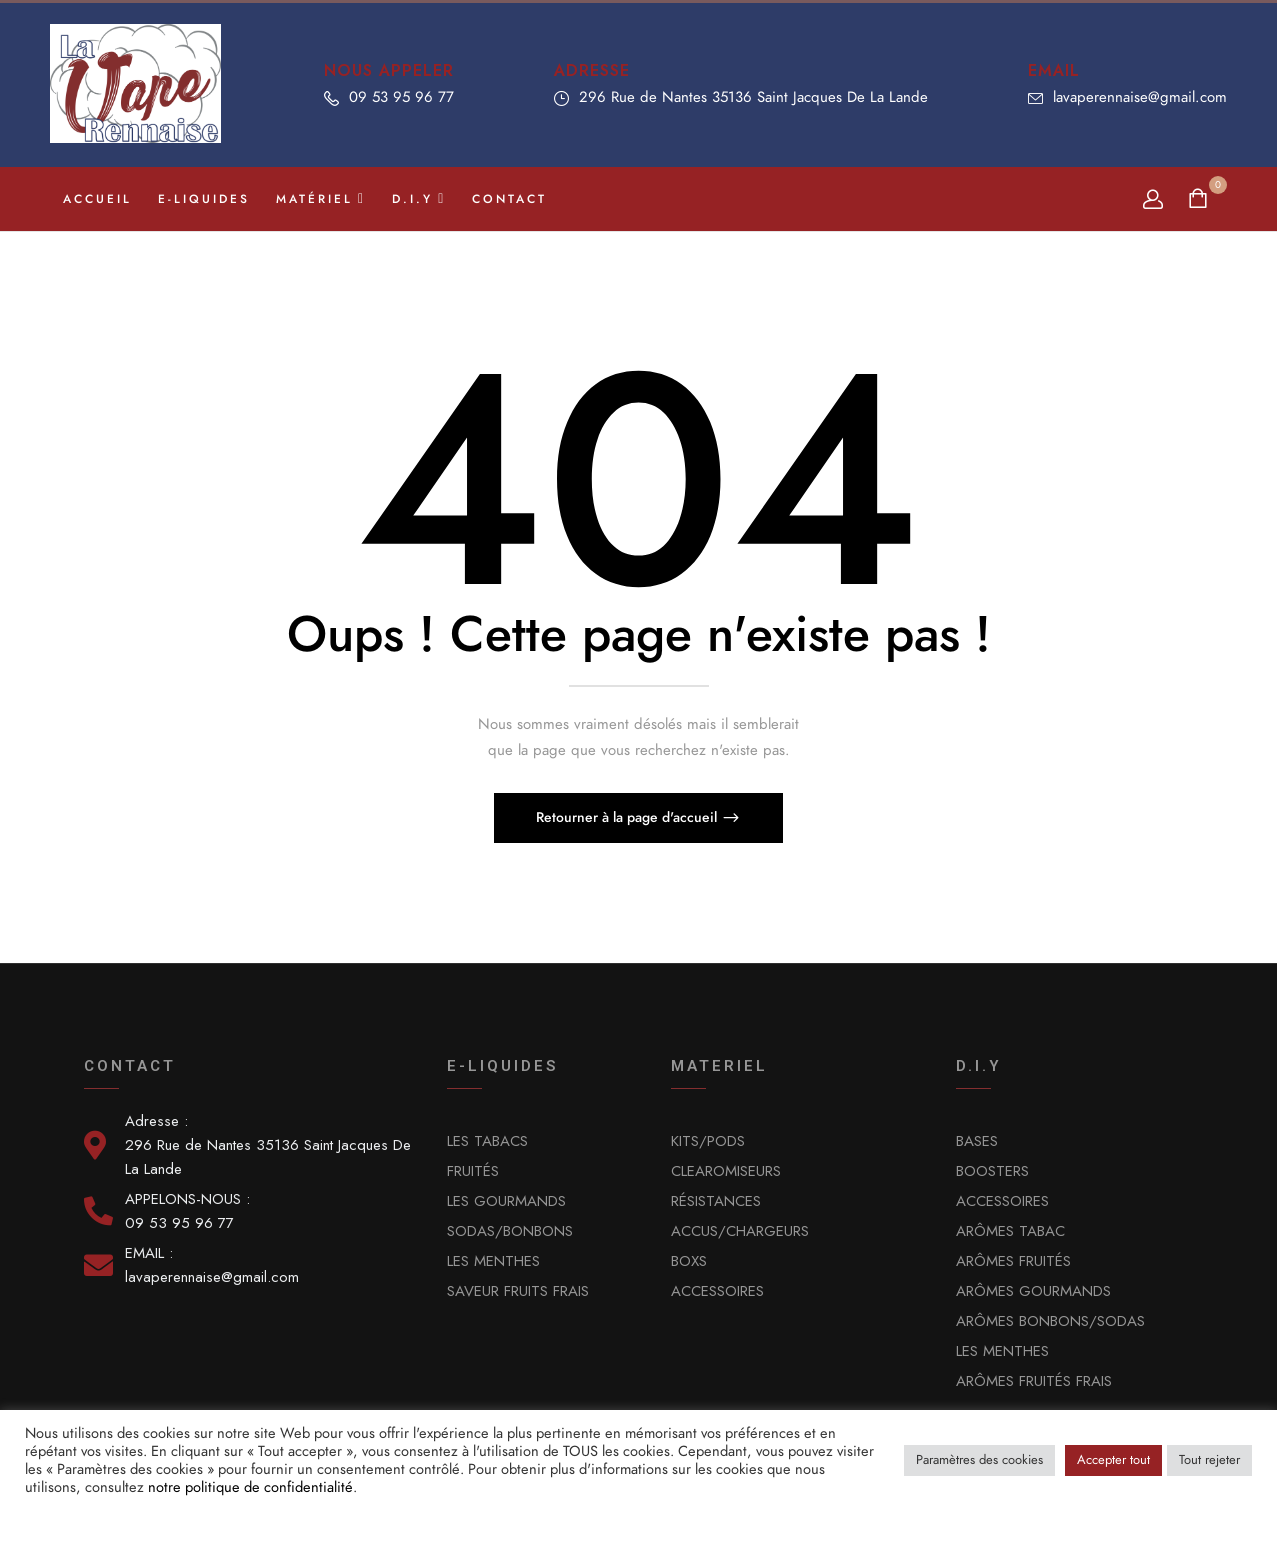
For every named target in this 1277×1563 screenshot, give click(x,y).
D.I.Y (979, 1066)
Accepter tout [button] (1113, 1460)
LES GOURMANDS (506, 1201)
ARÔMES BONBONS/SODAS (1050, 1321)
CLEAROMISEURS (726, 1171)
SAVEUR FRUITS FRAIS (518, 1291)
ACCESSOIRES (717, 1291)
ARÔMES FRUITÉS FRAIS (1034, 1381)
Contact (130, 1066)
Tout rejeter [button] (1209, 1460)
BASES (977, 1141)
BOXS (689, 1261)
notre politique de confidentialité (250, 1487)
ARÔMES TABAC (1010, 1231)
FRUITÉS (473, 1171)
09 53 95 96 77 (401, 97)
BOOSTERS (992, 1171)
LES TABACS (487, 1141)
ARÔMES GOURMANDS (1033, 1291)
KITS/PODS (708, 1141)
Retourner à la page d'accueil (628, 817)
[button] (1200, 200)
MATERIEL (719, 1066)
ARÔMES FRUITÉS (1013, 1261)
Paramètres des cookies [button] (979, 1460)
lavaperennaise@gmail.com (1140, 97)
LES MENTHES (493, 1261)
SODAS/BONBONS (510, 1231)
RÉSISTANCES (716, 1201)
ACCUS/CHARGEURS (740, 1231)
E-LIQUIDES (502, 1066)
